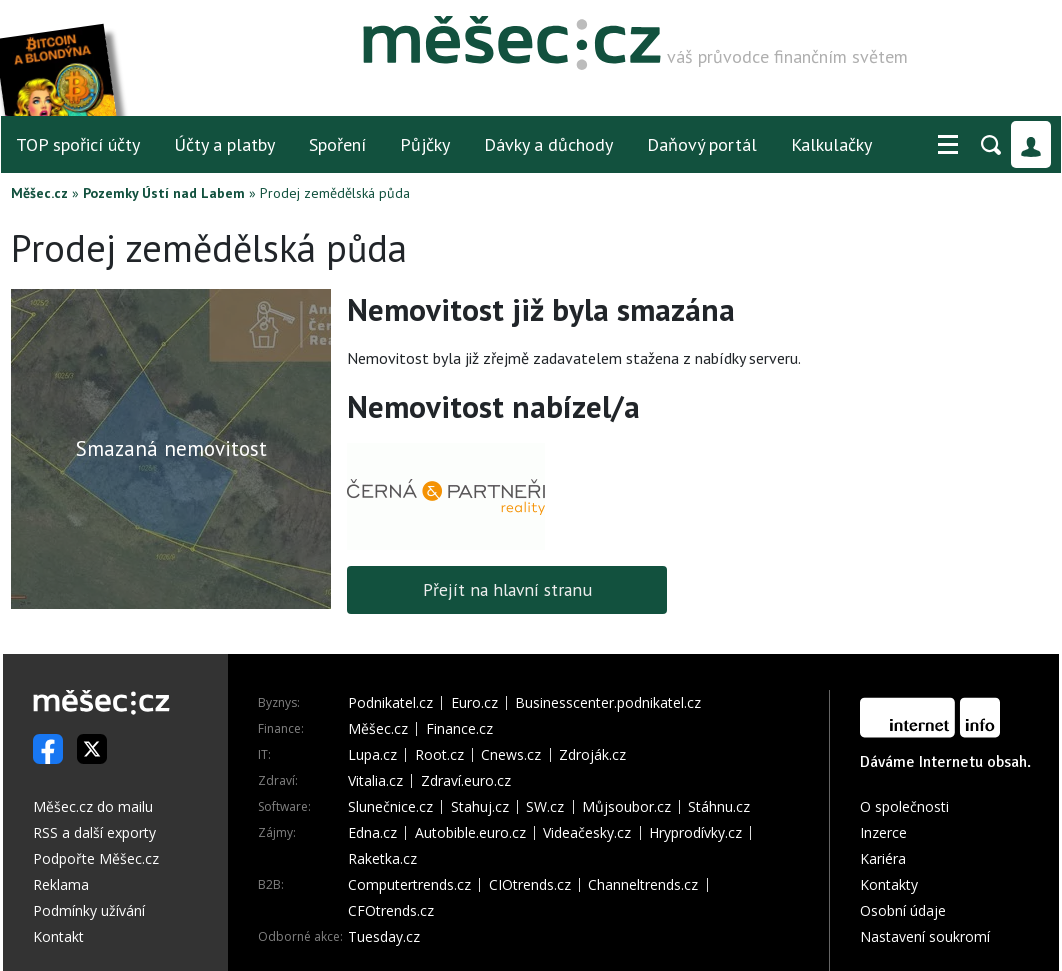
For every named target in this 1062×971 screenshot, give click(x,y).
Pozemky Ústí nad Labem (164, 193)
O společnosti (904, 806)
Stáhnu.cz (719, 807)
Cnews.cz (511, 755)
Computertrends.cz (409, 885)
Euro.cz (474, 703)
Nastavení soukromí (925, 936)
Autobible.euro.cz (470, 833)
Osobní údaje (903, 910)
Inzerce (883, 832)
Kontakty (889, 884)
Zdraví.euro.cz (466, 781)
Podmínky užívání (89, 910)
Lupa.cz (372, 755)
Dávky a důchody (548, 144)
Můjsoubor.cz (626, 807)
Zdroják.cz (592, 755)
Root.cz (439, 755)
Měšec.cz (39, 193)
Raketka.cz (382, 859)
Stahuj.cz (480, 807)
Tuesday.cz (384, 937)
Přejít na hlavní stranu (507, 589)
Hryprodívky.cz (695, 833)
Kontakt (58, 936)
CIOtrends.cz (530, 885)
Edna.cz (372, 833)
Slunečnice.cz (390, 807)
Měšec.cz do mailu (93, 806)
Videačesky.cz (587, 833)
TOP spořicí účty (78, 144)
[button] (948, 145)
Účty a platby (224, 144)
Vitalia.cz (375, 781)
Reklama (61, 884)
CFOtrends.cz (391, 911)
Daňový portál (702, 144)
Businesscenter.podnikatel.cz (608, 703)
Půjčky (425, 144)
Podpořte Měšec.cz (96, 858)
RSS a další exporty (94, 832)
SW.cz (545, 807)
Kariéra (883, 858)
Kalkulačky (831, 144)
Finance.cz (459, 729)
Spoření (337, 144)
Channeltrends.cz (643, 885)
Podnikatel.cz (390, 703)
